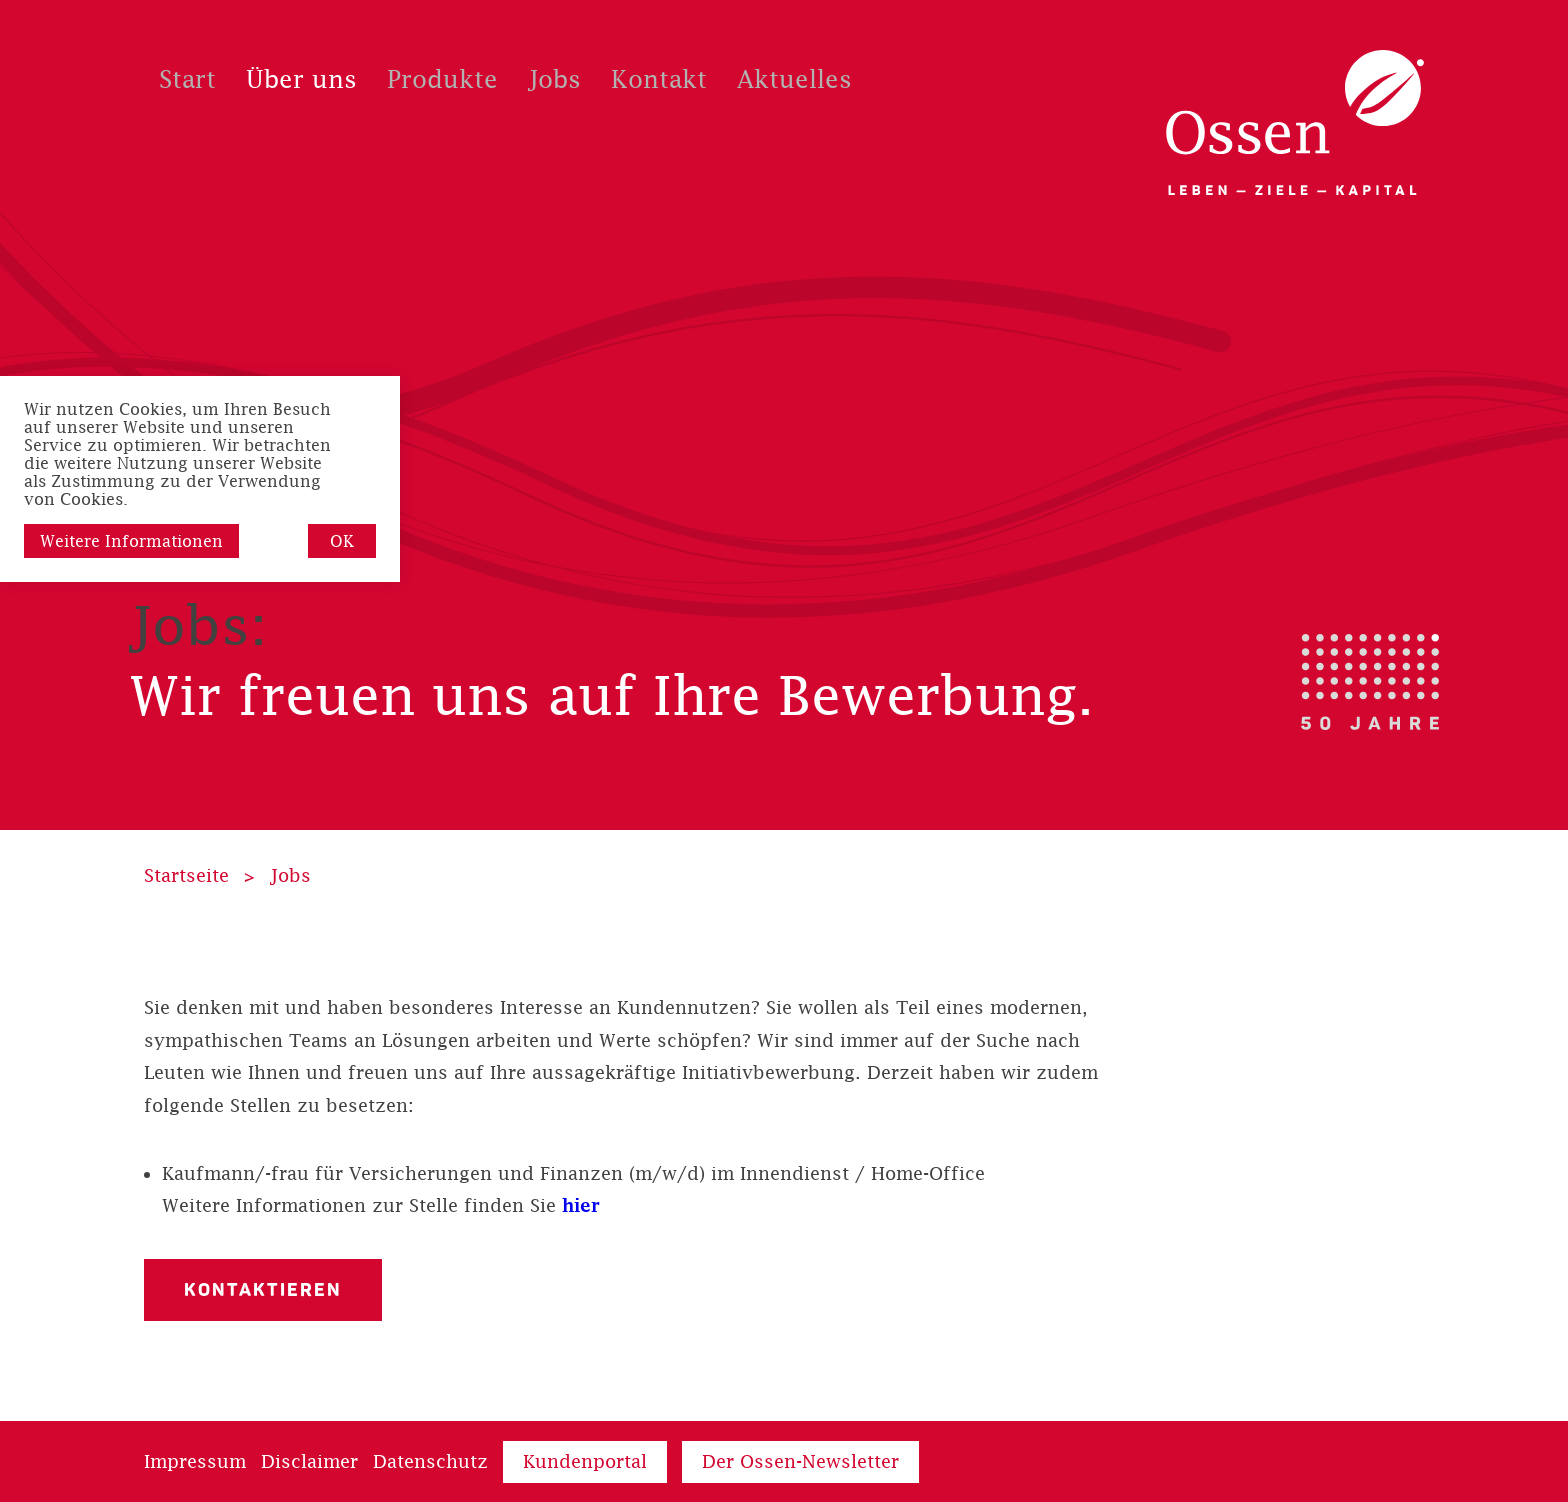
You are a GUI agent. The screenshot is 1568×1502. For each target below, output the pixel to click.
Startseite (186, 875)
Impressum (195, 1461)
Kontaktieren (263, 1290)
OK (342, 541)
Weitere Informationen (131, 541)
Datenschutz (430, 1461)
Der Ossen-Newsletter (800, 1461)
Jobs (290, 875)
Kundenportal (585, 1461)
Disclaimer (309, 1461)
